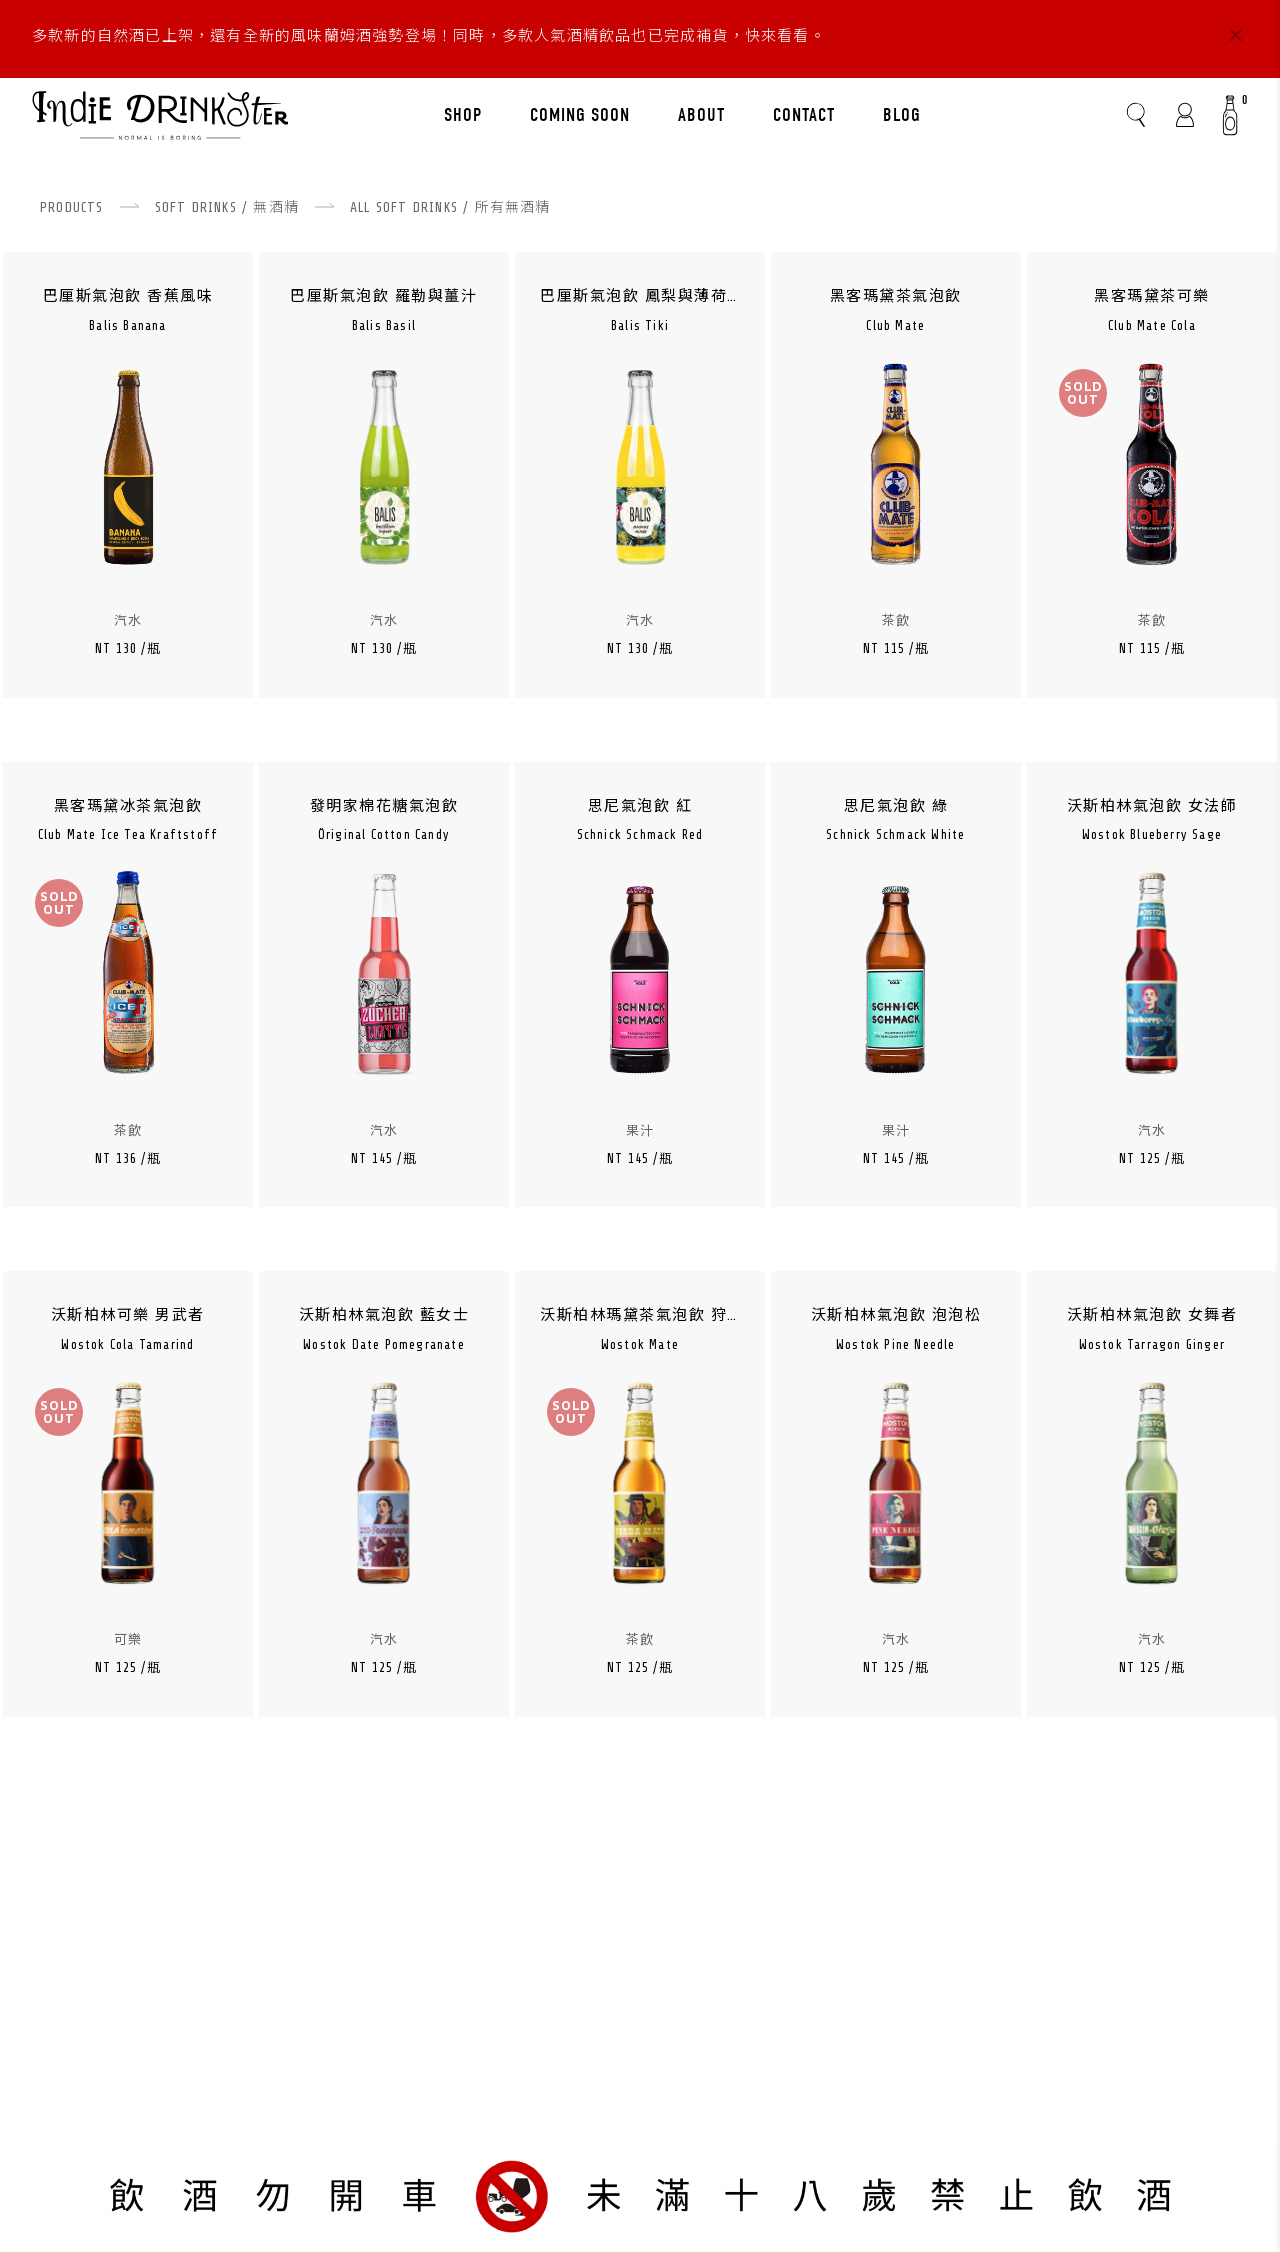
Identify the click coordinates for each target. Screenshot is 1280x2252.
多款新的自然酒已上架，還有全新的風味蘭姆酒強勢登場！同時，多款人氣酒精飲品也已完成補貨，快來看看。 (429, 36)
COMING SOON (580, 115)
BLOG (902, 115)
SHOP (463, 115)
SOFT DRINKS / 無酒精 (227, 207)
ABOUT (701, 115)
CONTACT (804, 115)
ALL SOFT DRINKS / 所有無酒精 (450, 207)
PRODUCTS (72, 207)
